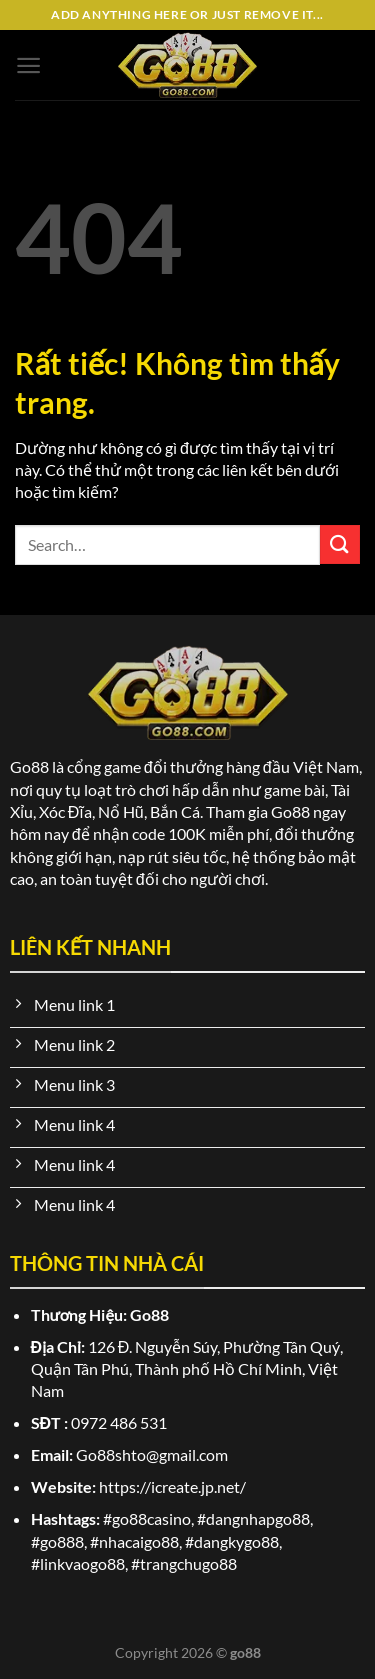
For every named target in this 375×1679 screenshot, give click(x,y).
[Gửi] (340, 544)
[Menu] (28, 65)
